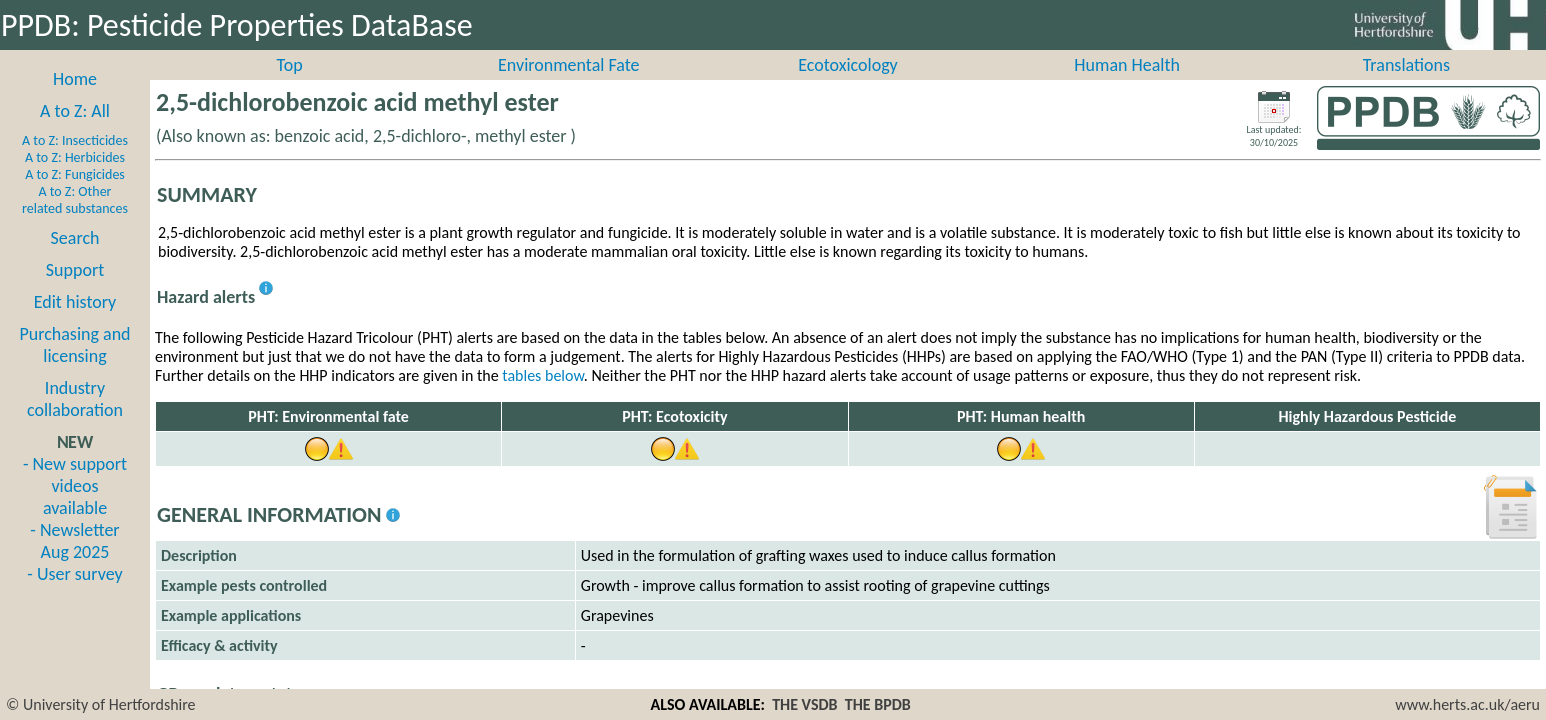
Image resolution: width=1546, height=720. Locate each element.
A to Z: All (75, 133)
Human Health (1127, 87)
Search (75, 260)
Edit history (75, 324)
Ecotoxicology (848, 87)
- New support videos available (75, 508)
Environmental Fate (568, 87)
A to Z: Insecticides (75, 162)
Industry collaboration (75, 421)
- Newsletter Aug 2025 (74, 563)
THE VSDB (804, 704)
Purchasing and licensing (74, 367)
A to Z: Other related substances (75, 222)
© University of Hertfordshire (101, 704)
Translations (1406, 87)
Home (75, 101)
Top (290, 87)
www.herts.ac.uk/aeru (1467, 704)
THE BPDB (878, 704)
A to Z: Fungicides (75, 196)
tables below (543, 397)
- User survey (74, 596)
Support (75, 292)
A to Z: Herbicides (75, 179)
